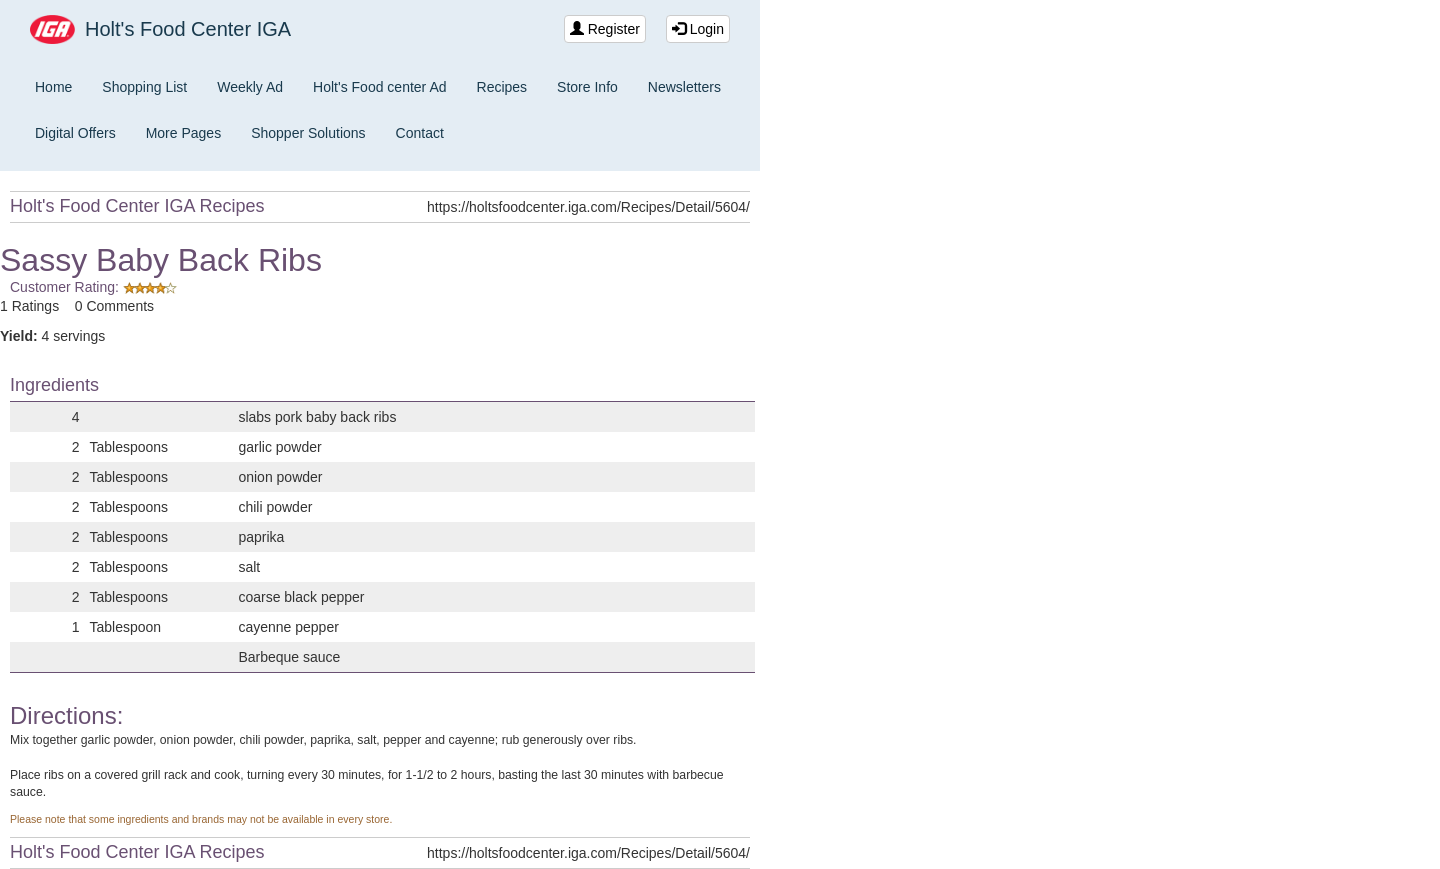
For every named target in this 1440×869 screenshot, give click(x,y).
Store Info (587, 87)
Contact (420, 133)
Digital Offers (75, 133)
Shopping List (144, 87)
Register (605, 29)
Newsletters (684, 87)
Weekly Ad (250, 87)
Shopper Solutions (308, 133)
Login (698, 29)
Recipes (502, 87)
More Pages (183, 133)
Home (53, 87)
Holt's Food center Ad (379, 87)
